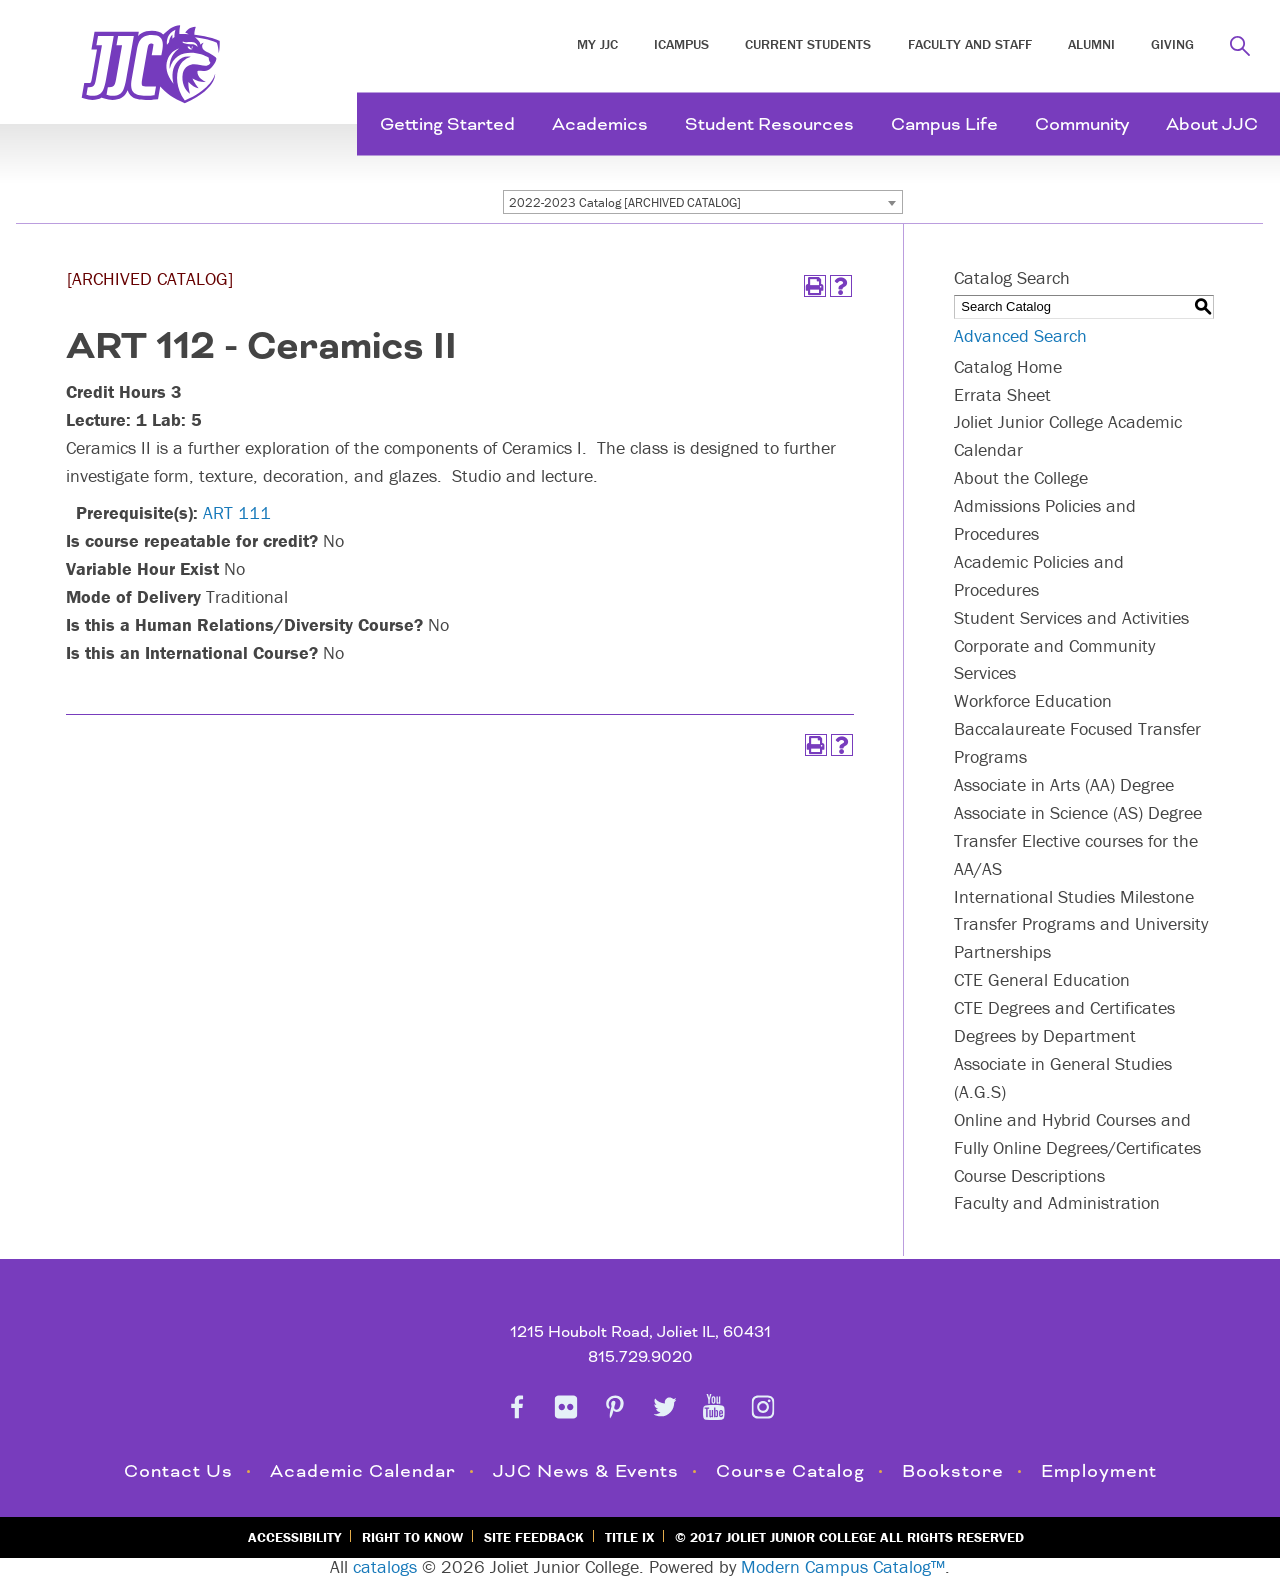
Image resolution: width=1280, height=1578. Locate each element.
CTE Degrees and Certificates (1064, 1007)
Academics (600, 124)
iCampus (681, 44)
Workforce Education (1033, 700)
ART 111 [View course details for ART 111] (237, 512)
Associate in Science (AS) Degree (1078, 812)
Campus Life (944, 124)
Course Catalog (790, 1471)
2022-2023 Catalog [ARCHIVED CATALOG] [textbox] (625, 202)
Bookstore (953, 1471)
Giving (1172, 44)
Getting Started (447, 124)
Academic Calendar (363, 1471)
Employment (1099, 1471)
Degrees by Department (1045, 1035)
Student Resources (769, 124)
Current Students (808, 44)
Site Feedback (534, 1537)
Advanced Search (1020, 335)
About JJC (1212, 124)
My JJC (597, 44)
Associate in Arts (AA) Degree (1064, 784)
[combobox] (703, 202)
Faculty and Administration (1057, 1202)
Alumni (1091, 44)
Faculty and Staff (970, 44)
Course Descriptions (1029, 1175)
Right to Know (412, 1537)
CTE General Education (1042, 979)
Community (1082, 124)
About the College (1021, 477)
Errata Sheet (1002, 394)
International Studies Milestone (1074, 896)
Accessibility (294, 1537)
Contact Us (178, 1471)
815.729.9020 (640, 1357)
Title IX (629, 1537)
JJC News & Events (586, 1471)
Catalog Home (1008, 366)
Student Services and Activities (1071, 617)
